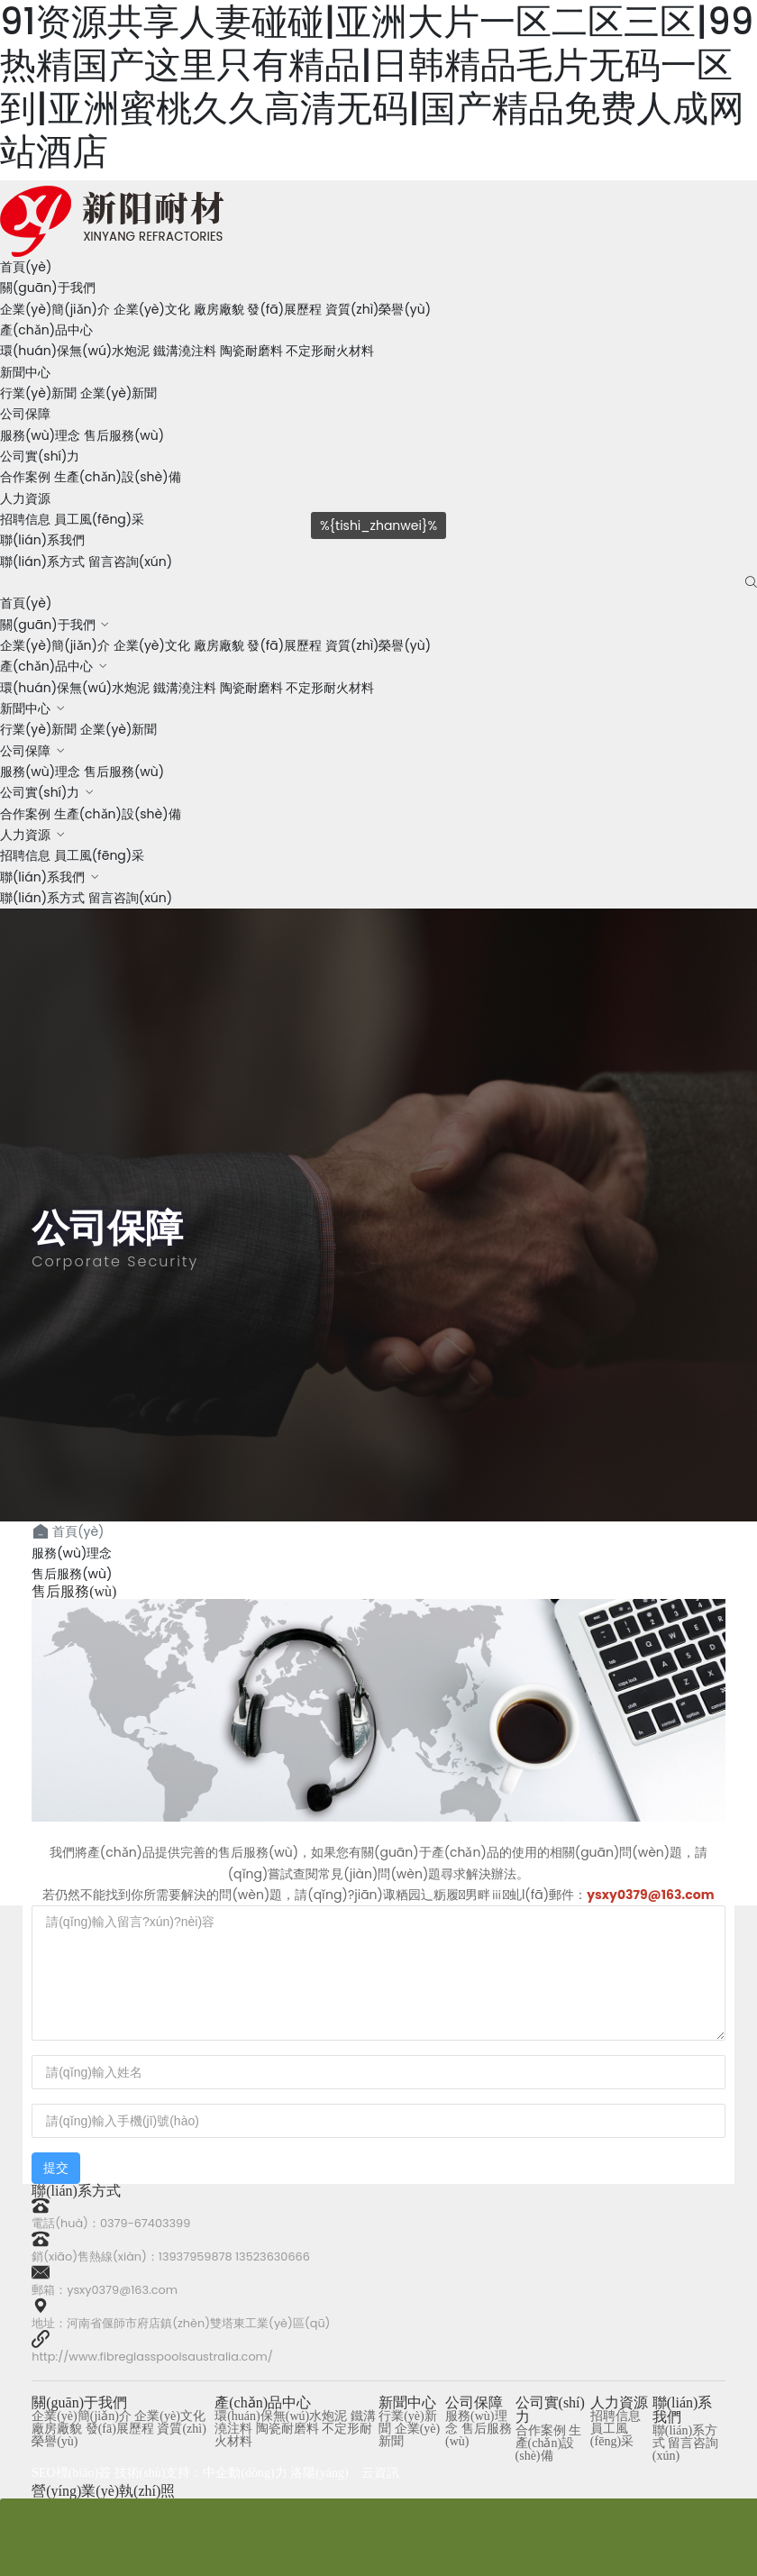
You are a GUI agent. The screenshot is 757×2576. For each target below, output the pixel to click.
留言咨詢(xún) (130, 562)
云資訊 (380, 2473)
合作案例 (25, 477)
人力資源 (25, 498)
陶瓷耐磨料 (251, 351)
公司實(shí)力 (39, 456)
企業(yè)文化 (152, 309)
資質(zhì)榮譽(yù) (378, 309)
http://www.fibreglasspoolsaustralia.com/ (152, 2356)
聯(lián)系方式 (42, 562)
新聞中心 (25, 372)
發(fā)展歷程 (284, 309)
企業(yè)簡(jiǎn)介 (55, 309)
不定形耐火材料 (330, 351)
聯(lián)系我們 (42, 540)
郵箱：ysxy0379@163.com (105, 2289)
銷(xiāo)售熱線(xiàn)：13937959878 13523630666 (171, 2256)
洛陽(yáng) (319, 2473)
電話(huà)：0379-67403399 (111, 2223)
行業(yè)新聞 (38, 393)
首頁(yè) (25, 267)
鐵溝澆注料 (184, 351)
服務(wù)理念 (40, 435)
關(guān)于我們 (48, 288)
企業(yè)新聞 (118, 393)
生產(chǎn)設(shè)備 (117, 477)
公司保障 (25, 414)
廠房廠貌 (219, 309)
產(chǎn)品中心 (46, 330)
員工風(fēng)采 (99, 855)
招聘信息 (25, 855)
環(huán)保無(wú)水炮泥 (75, 351)
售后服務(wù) (124, 435)
